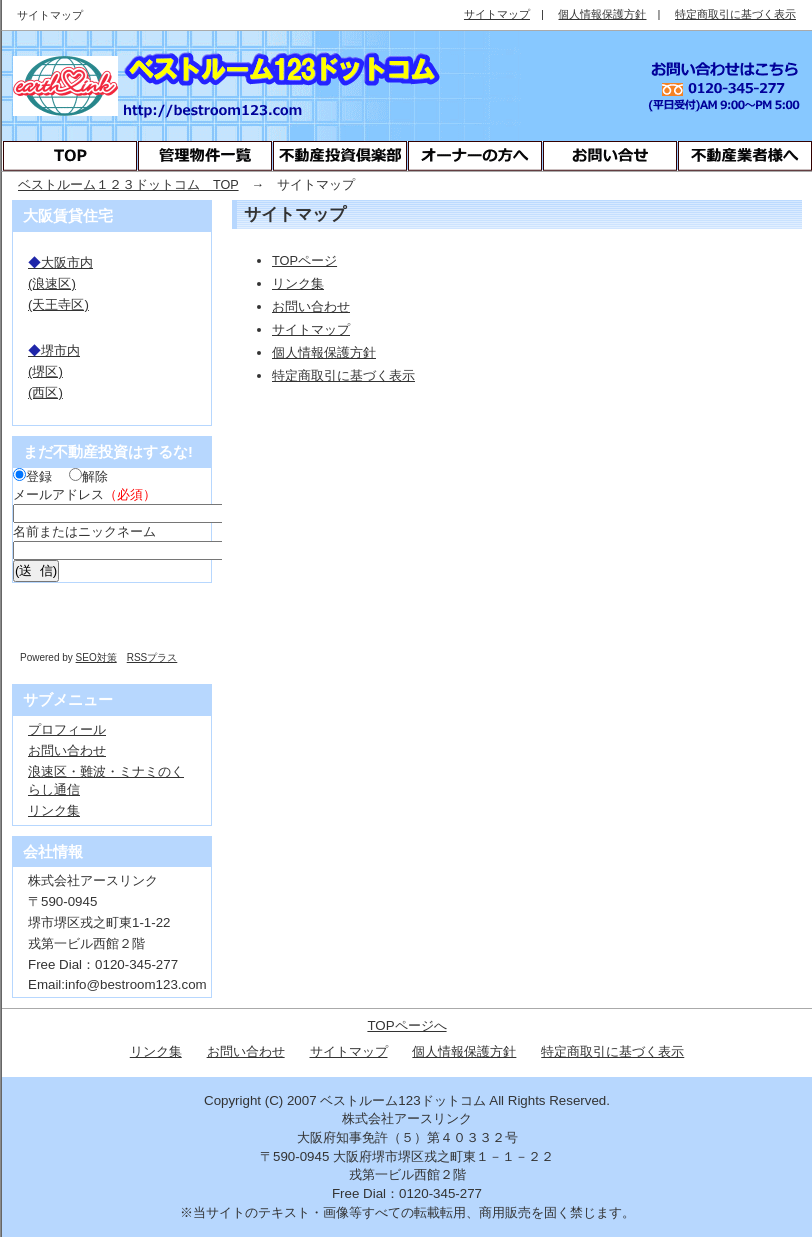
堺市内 (54, 350)
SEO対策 (96, 657)
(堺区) (45, 371)
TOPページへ (406, 1025)
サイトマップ (311, 329)
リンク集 (298, 283)
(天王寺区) (58, 304)
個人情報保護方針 (324, 352)
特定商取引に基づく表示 (343, 375)
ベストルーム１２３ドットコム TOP (128, 185)
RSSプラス (152, 657)
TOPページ (304, 260)
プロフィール (67, 729)
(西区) (45, 392)
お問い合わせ (311, 306)
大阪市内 (60, 262)
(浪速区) (52, 283)
